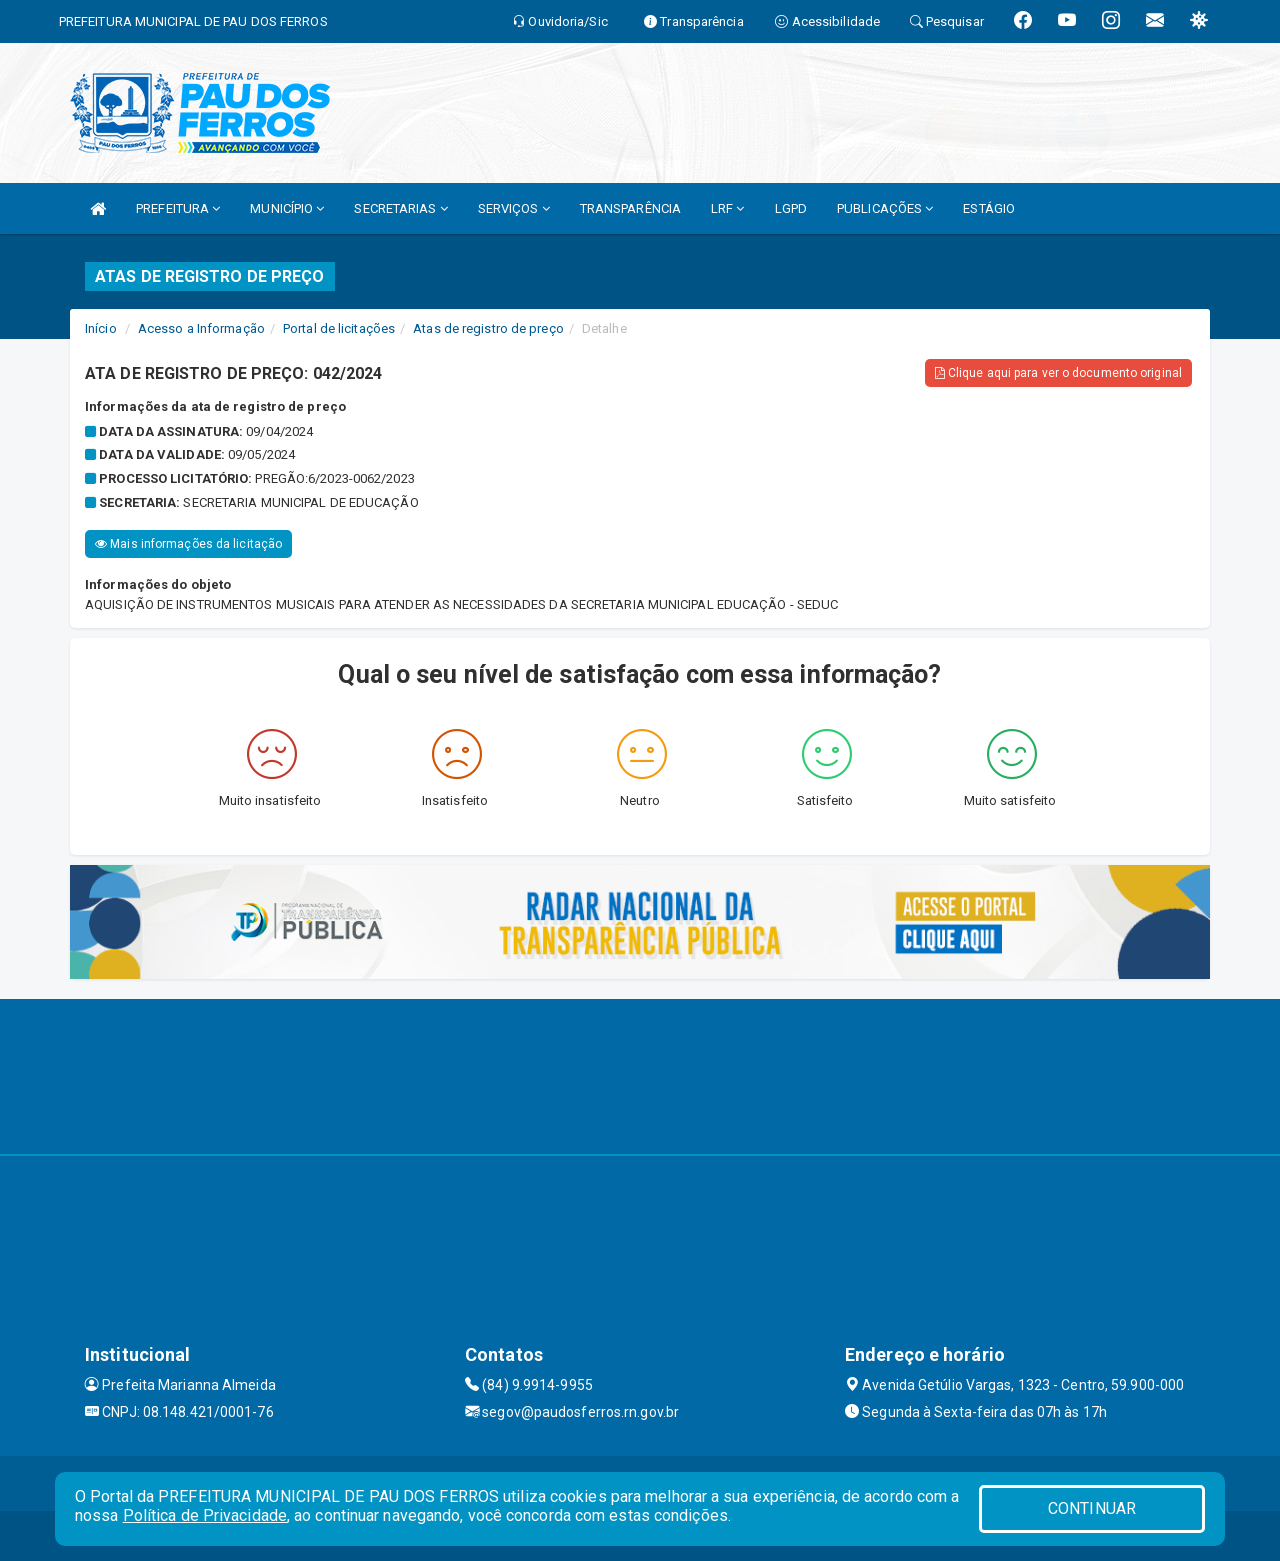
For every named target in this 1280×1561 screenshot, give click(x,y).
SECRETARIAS (400, 208)
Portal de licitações (339, 328)
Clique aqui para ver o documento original (1058, 373)
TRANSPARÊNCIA (630, 208)
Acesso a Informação (201, 328)
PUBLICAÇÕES (885, 208)
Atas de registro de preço (488, 328)
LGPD (791, 208)
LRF (728, 208)
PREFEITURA (178, 208)
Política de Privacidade (205, 1515)
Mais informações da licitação (188, 544)
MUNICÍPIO (287, 208)
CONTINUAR (1092, 1508)
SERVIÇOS (514, 208)
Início (101, 328)
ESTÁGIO (989, 208)
